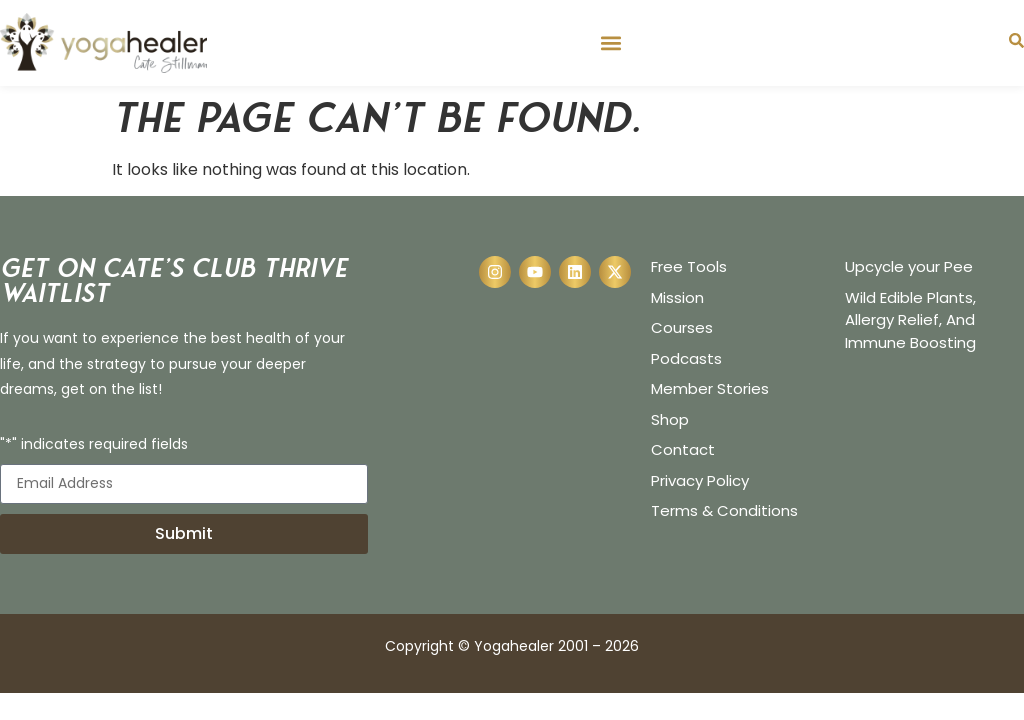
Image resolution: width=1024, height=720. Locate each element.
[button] (610, 42)
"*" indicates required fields (94, 445)
